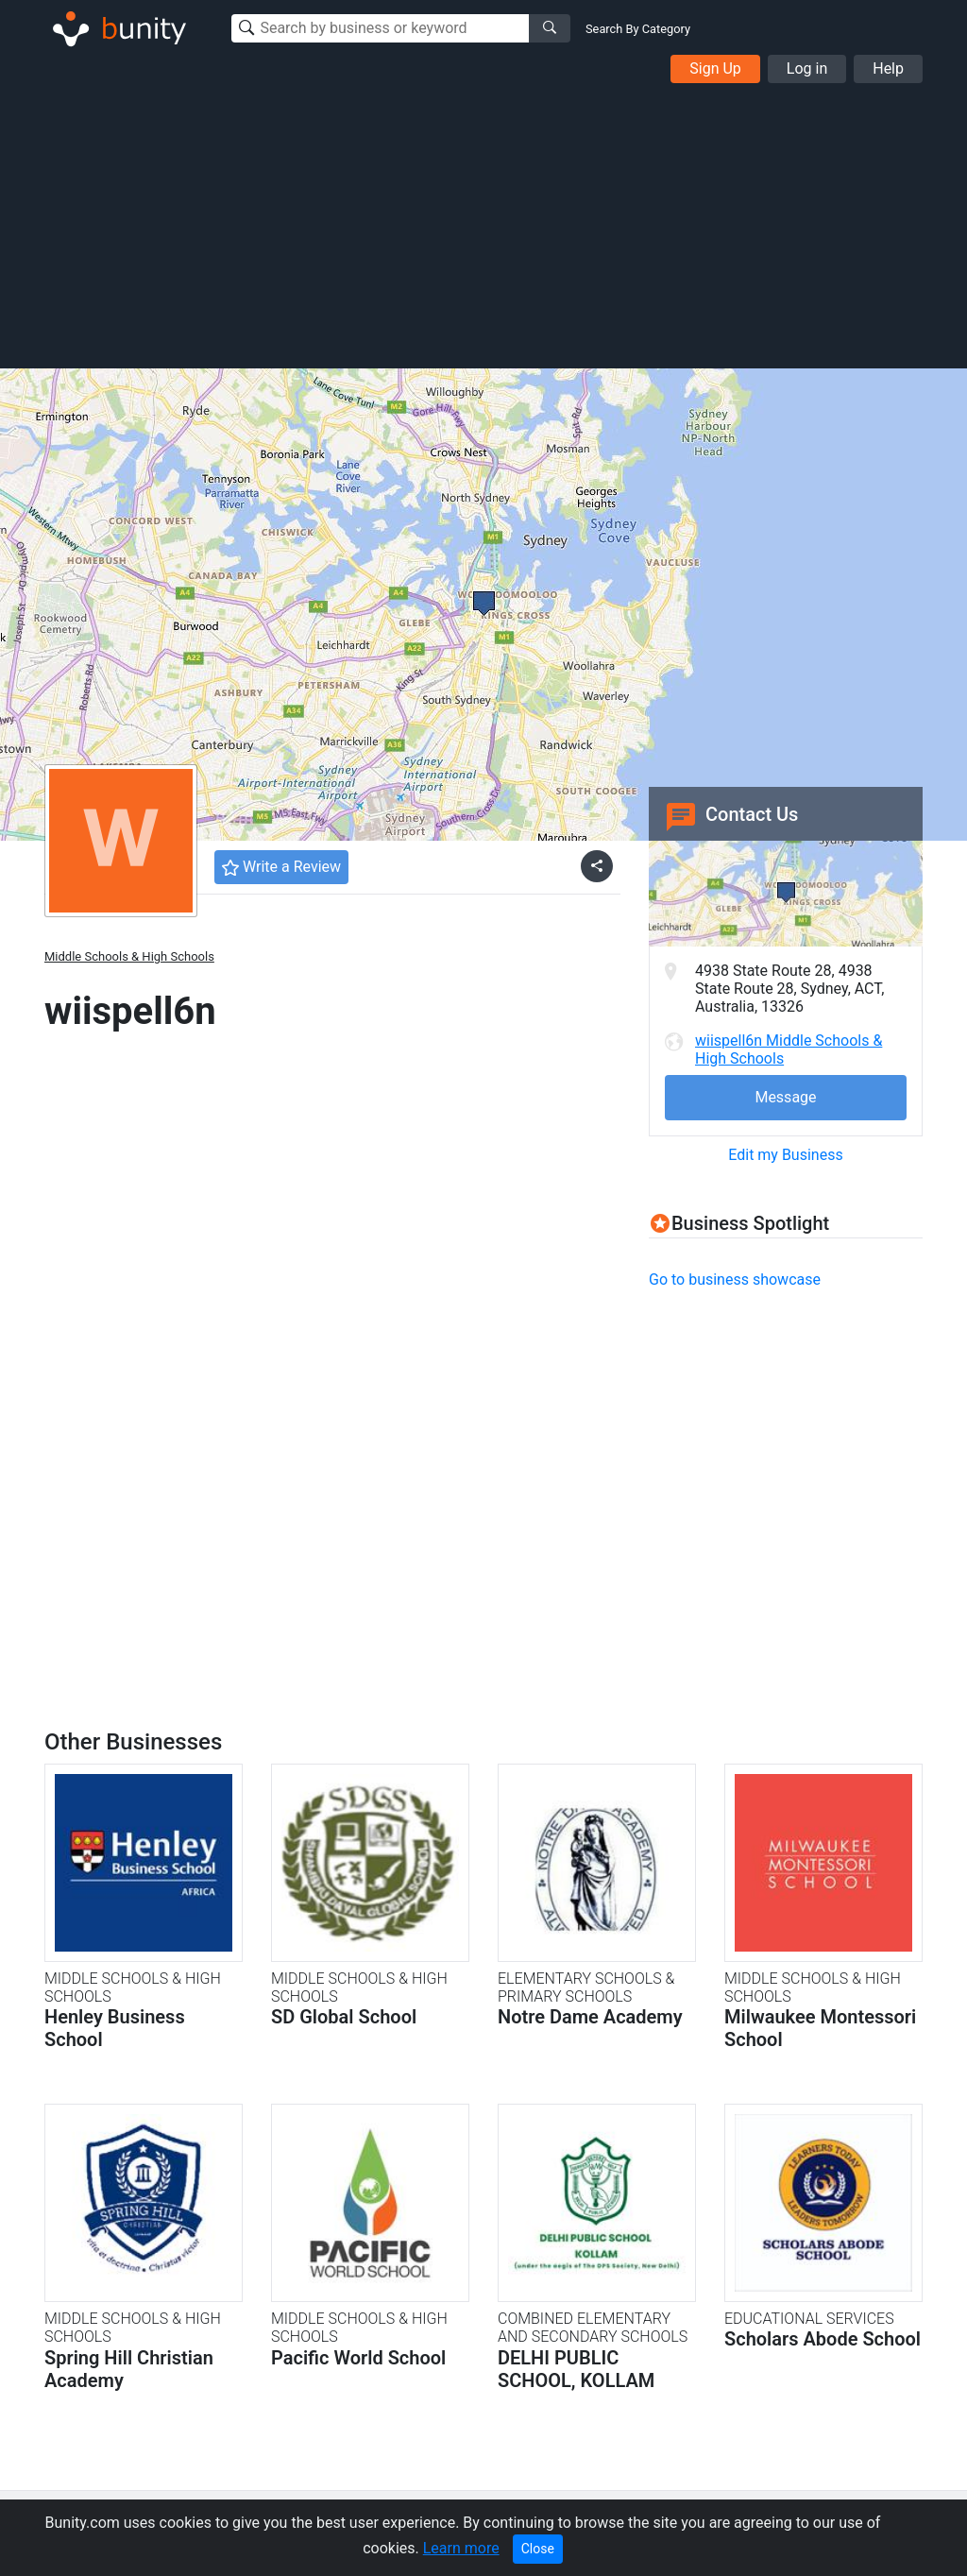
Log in (807, 68)
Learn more (461, 2548)
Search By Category (637, 29)
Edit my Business (785, 1155)
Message (785, 1097)
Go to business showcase (735, 1279)
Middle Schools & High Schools (129, 956)
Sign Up (715, 68)
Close (537, 2548)
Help (888, 68)
